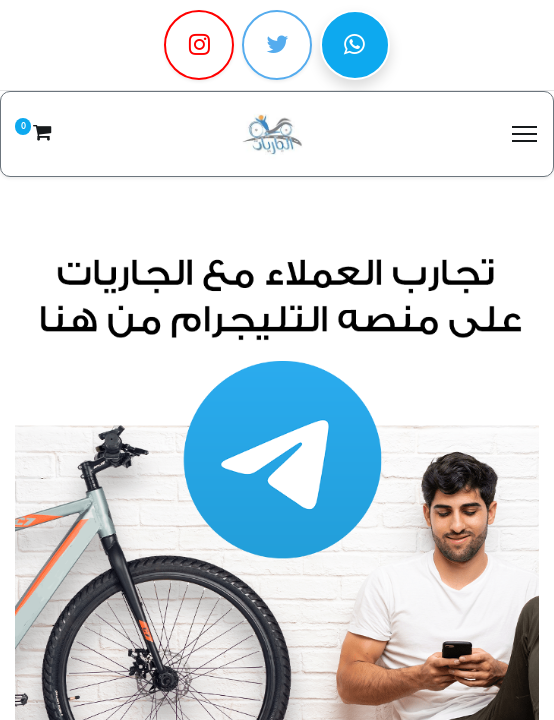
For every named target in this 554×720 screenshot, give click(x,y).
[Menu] (524, 133)
